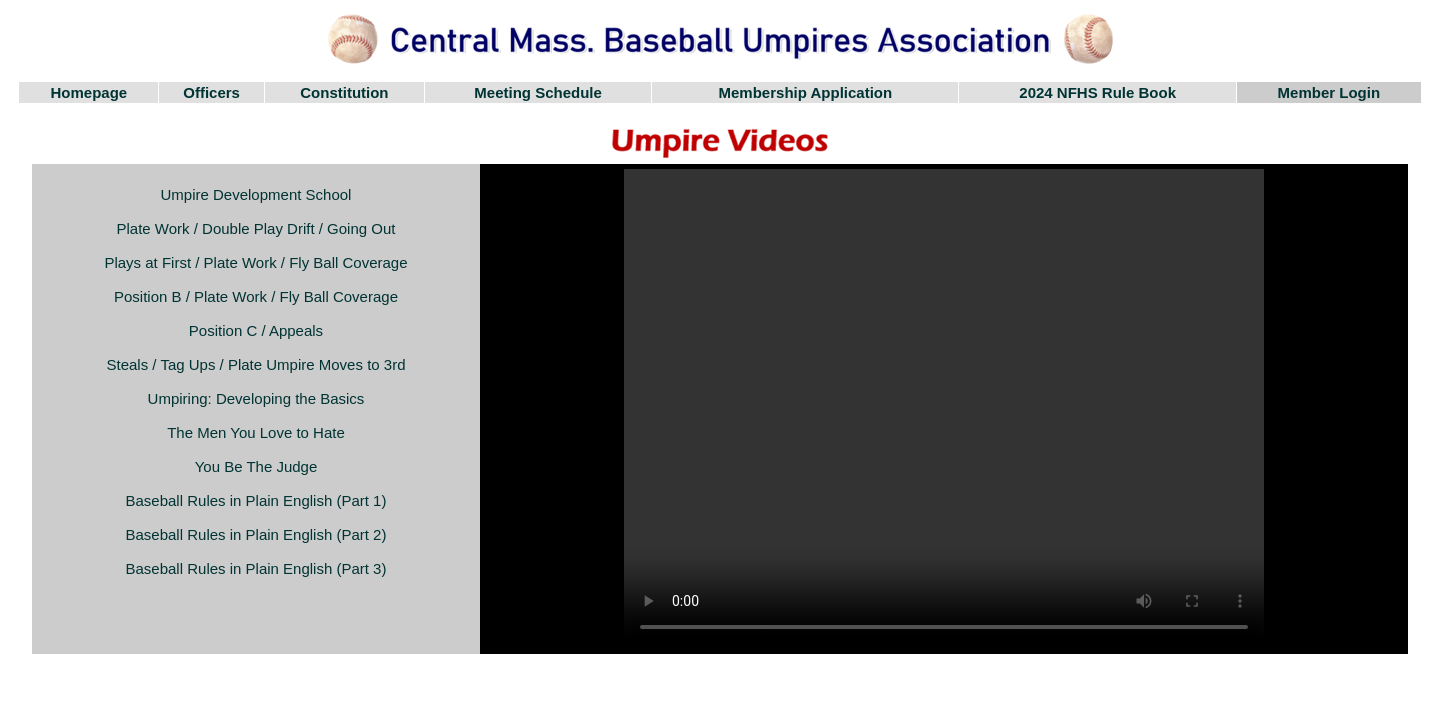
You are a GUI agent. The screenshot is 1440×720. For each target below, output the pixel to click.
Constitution (344, 92)
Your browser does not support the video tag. (944, 409)
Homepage (89, 92)
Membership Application (806, 92)
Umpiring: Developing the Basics (256, 398)
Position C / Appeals (256, 330)
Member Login (1329, 92)
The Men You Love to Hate (256, 432)
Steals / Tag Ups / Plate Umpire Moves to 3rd (255, 364)
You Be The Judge (256, 466)
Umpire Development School (256, 194)
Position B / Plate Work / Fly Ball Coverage (256, 296)
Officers (211, 92)
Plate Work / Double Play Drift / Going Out (255, 228)
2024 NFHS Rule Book (1097, 92)
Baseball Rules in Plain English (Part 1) (256, 500)
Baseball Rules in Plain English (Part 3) (256, 568)
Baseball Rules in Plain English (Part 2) (256, 534)
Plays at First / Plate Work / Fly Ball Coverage (255, 262)
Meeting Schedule (538, 92)
